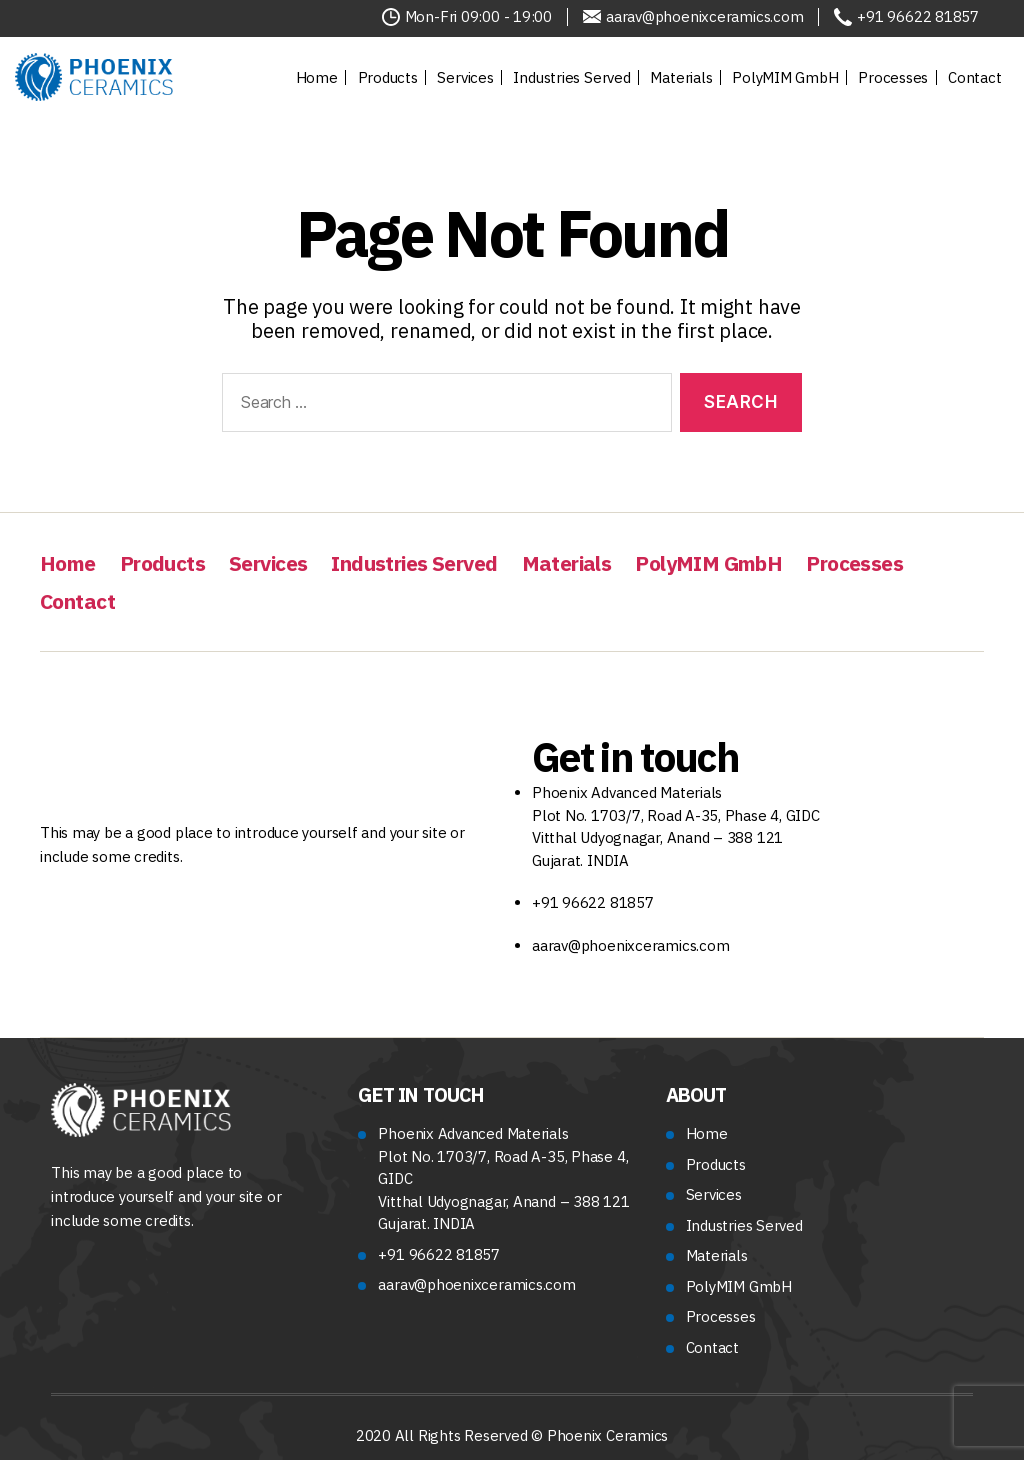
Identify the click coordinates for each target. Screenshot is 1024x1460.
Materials (681, 77)
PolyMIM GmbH (785, 77)
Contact (974, 77)
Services (465, 77)
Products (388, 77)
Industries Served (571, 77)
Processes (893, 77)
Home (317, 77)
